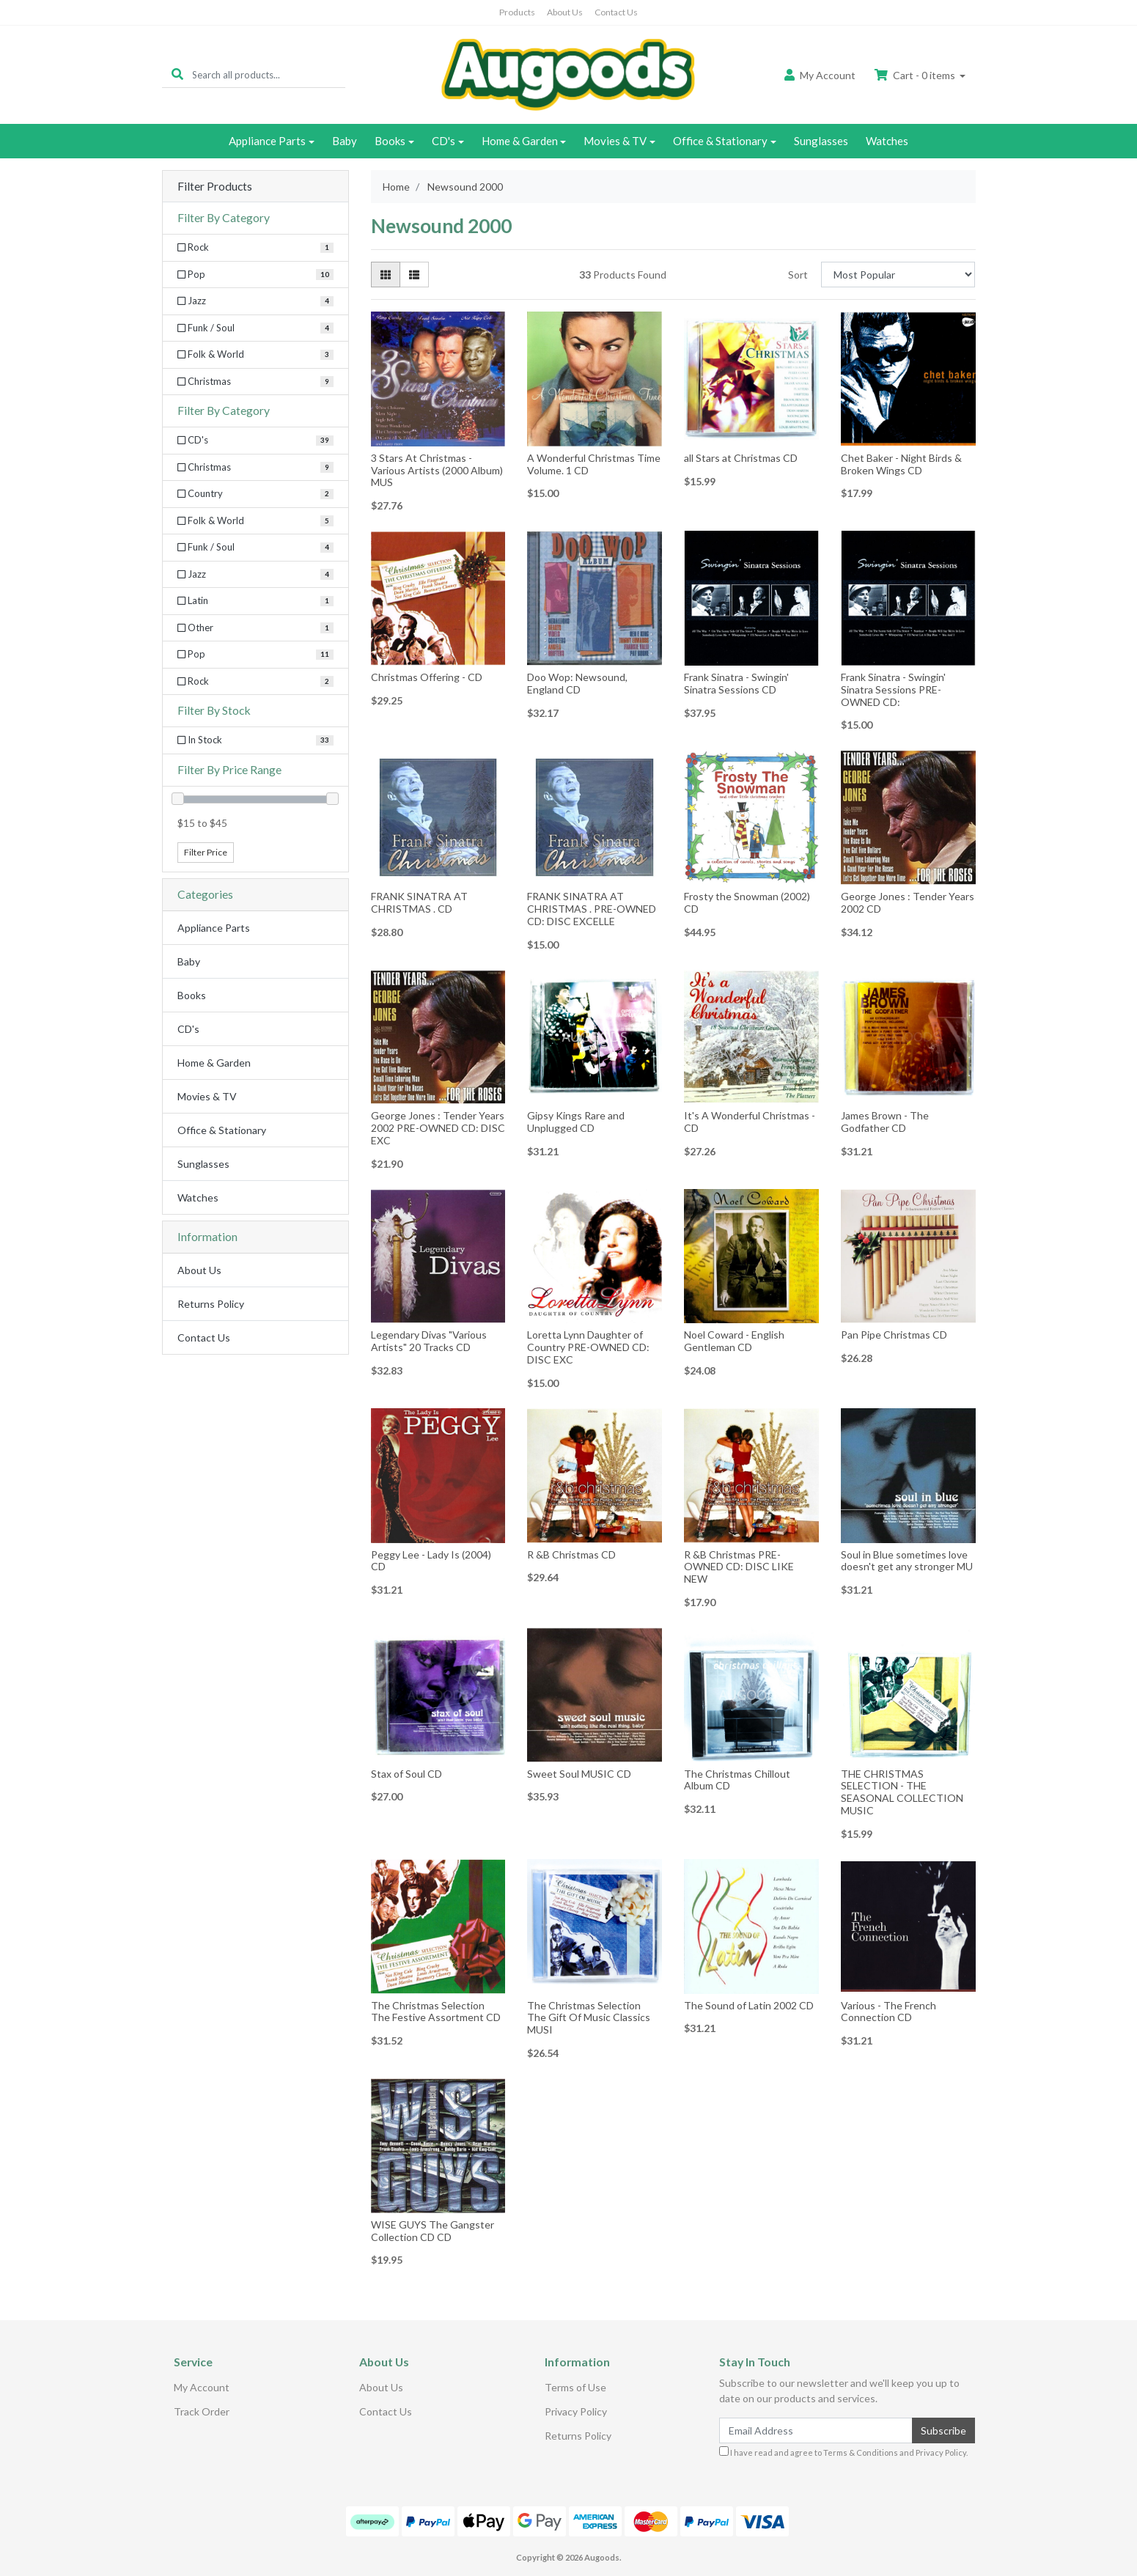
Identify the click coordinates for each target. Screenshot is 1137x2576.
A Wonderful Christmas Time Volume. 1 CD (594, 464)
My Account (201, 2387)
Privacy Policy (576, 2411)
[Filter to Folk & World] (255, 521)
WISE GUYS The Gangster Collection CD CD (432, 2230)
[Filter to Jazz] (255, 575)
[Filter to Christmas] (255, 468)
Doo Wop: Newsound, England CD (577, 683)
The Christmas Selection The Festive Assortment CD (436, 2011)
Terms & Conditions (860, 2452)
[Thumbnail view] (385, 274)
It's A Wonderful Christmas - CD (749, 1121)
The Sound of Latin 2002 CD (749, 2005)
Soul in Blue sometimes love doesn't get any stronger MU (907, 1560)
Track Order (201, 2411)
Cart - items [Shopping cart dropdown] (916, 75)
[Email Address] (816, 2430)
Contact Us (616, 12)
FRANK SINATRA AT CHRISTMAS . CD (419, 902)
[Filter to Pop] (255, 655)
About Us (565, 12)
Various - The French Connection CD (888, 2011)
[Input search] (268, 74)
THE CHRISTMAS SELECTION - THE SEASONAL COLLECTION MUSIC (902, 1792)
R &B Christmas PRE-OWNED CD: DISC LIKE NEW (739, 1567)
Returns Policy (210, 1304)
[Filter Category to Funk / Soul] (255, 328)
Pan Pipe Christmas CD (894, 1334)
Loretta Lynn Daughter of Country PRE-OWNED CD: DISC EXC (588, 1347)
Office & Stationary (720, 140)
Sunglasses (821, 140)
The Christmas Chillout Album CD (737, 1779)
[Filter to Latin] (255, 601)
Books (390, 140)
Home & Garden (520, 140)
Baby (344, 140)
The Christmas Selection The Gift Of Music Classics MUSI (588, 2017)
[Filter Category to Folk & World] (255, 355)
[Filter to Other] (255, 628)
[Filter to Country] (255, 494)
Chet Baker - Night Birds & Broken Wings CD (901, 464)
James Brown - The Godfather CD (885, 1121)
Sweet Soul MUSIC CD (579, 1773)
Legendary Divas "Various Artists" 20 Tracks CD (429, 1340)
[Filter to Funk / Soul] (255, 548)
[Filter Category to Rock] (255, 248)
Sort (798, 274)
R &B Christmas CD (571, 1554)
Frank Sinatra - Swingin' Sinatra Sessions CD (736, 683)
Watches (887, 140)
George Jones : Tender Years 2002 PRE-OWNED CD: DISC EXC (438, 1128)
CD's (443, 140)
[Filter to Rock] (255, 682)
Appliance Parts (267, 140)
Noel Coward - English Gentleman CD (734, 1340)
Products (517, 12)
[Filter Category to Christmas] (255, 382)
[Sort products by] (898, 274)
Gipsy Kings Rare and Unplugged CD (576, 1121)
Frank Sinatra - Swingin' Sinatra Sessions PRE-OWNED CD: (893, 689)
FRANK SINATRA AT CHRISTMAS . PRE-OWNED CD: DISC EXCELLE (591, 908)
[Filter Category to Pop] (255, 275)
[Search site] (177, 74)
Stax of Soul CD (406, 1773)
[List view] (414, 274)
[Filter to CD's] (255, 441)
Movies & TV (615, 140)
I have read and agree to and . (843, 2451)
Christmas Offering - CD (426, 677)
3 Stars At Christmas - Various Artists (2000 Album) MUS (437, 470)
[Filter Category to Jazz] (255, 301)
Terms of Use (575, 2387)
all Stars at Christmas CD (741, 458)
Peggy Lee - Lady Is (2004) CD (431, 1560)
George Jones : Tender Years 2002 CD (907, 902)
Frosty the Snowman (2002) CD (747, 902)
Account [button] (819, 75)
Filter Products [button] (214, 186)
